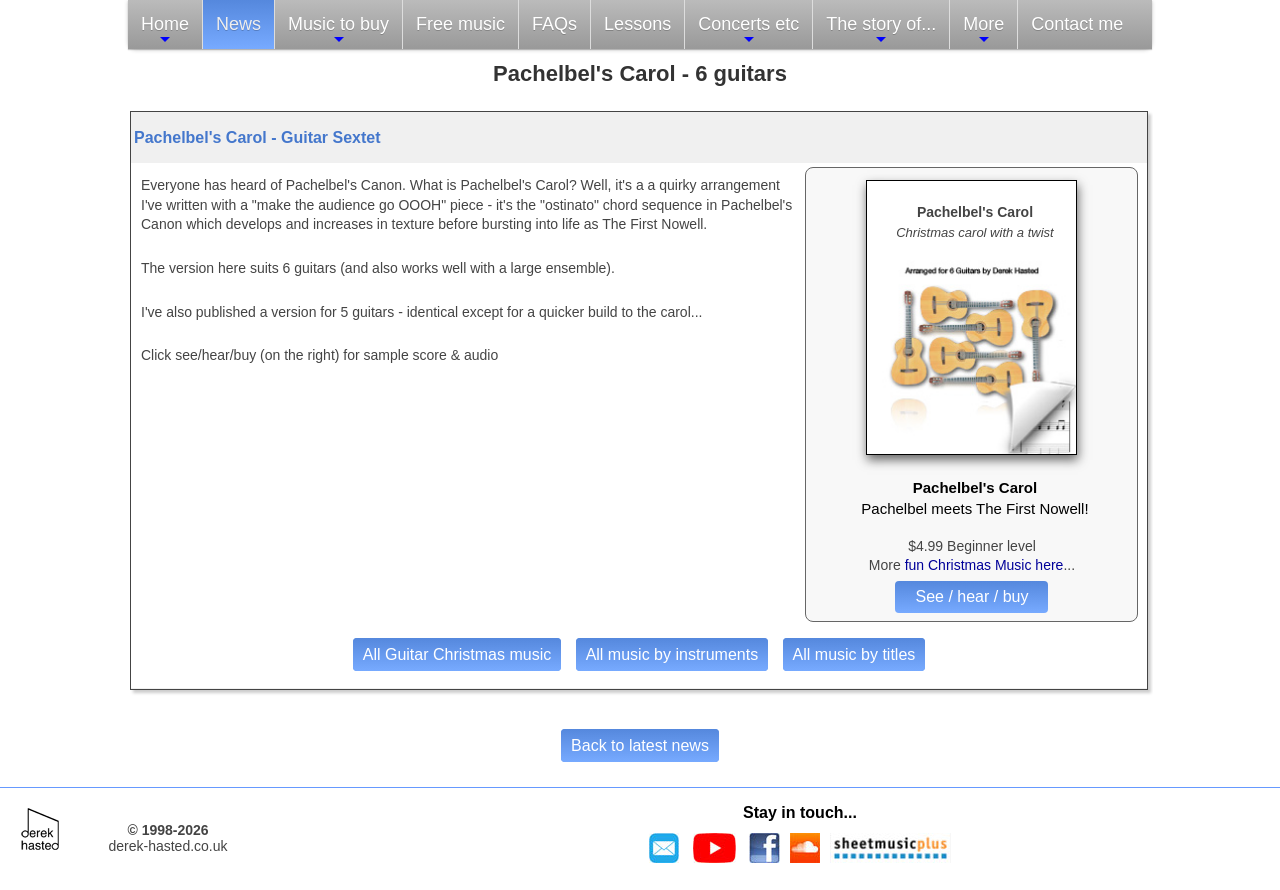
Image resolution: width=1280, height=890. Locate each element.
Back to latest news (640, 745)
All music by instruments (672, 654)
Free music (460, 24)
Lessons (637, 24)
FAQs (554, 24)
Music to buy (338, 30)
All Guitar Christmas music (457, 654)
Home (165, 30)
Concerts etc (748, 30)
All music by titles (854, 654)
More (983, 30)
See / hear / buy (971, 596)
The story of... (881, 30)
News (238, 24)
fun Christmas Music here (984, 565)
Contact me (1077, 24)
